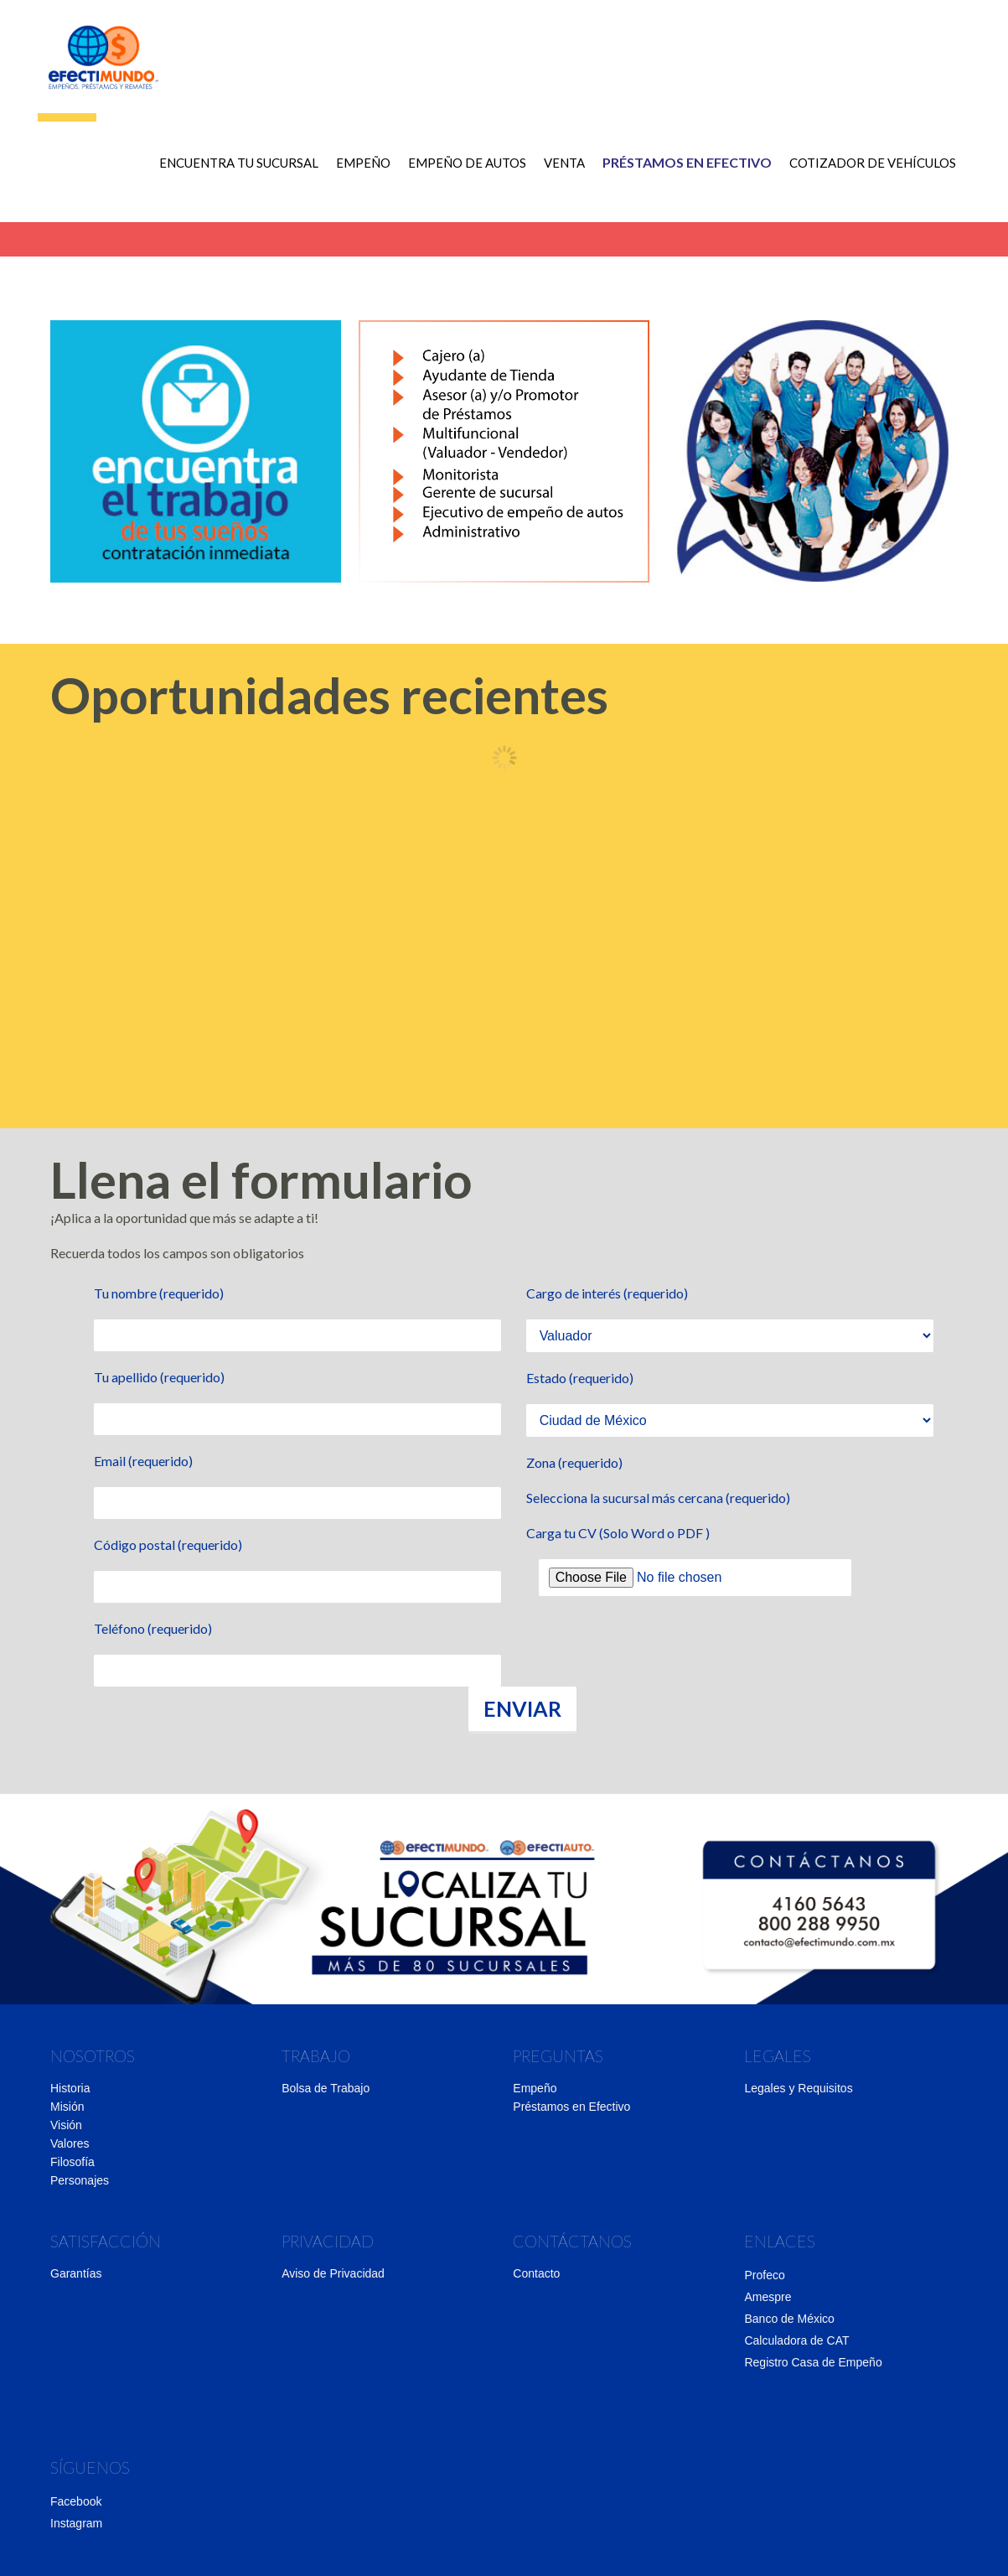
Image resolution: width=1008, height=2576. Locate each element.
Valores (69, 2143)
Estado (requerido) (579, 1378)
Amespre (767, 2297)
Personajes (79, 2180)
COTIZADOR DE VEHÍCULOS (866, 176)
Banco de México (789, 2318)
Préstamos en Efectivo (571, 2106)
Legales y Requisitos (798, 2088)
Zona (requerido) (574, 1462)
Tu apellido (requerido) (159, 1377)
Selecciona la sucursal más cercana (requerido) (658, 1498)
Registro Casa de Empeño (812, 2362)
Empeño (356, 176)
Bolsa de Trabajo (326, 2088)
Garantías (75, 2273)
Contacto (536, 2273)
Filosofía (72, 2162)
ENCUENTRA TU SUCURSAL (232, 176)
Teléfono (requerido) (153, 1628)
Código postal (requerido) (168, 1544)
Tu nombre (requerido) (159, 1293)
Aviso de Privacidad (333, 2273)
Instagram (76, 2523)
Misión (67, 2106)
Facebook (75, 2501)
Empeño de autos (460, 176)
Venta (557, 176)
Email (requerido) (143, 1461)
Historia (70, 2088)
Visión (66, 2125)
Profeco (764, 2275)
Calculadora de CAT (796, 2340)
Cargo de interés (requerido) (607, 1293)
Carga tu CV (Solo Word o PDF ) (618, 1533)
